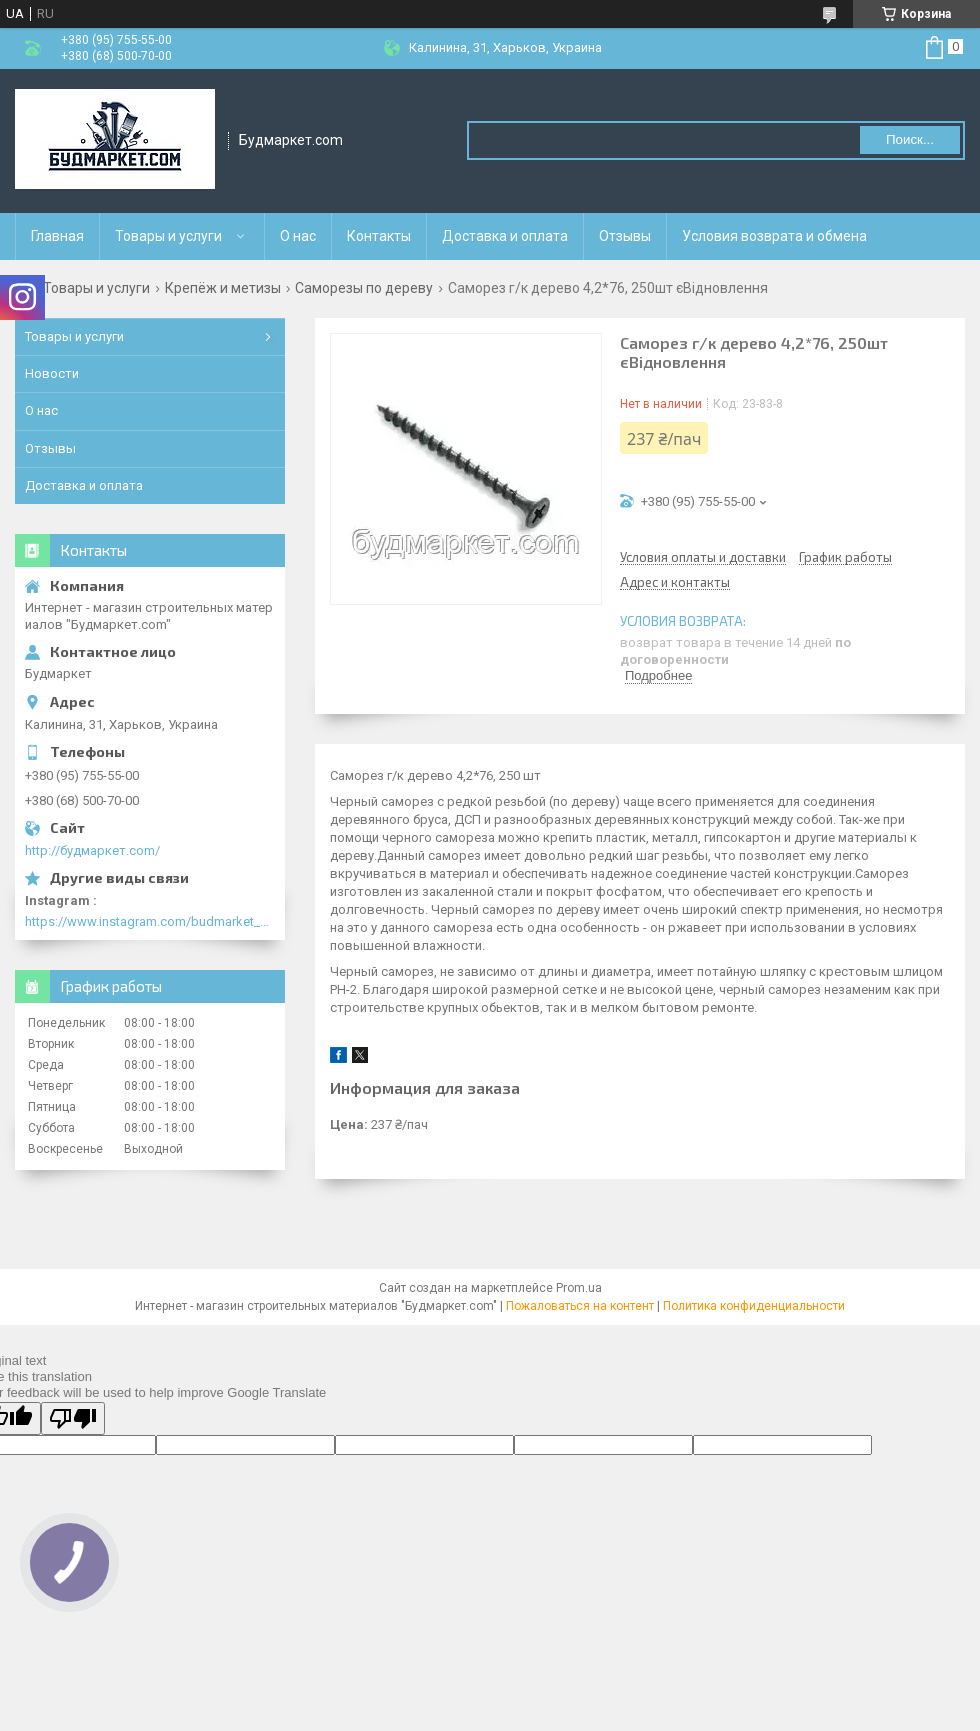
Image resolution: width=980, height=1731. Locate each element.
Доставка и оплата (505, 236)
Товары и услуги (168, 236)
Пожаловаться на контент (580, 1306)
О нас (298, 236)
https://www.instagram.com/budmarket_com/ (150, 921)
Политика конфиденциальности (754, 1306)
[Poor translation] (73, 1418)
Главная (57, 236)
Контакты (379, 236)
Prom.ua (579, 1288)
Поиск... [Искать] (910, 139)
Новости (52, 373)
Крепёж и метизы (223, 288)
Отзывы (625, 236)
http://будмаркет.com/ (92, 850)
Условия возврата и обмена (774, 236)
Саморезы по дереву (364, 288)
